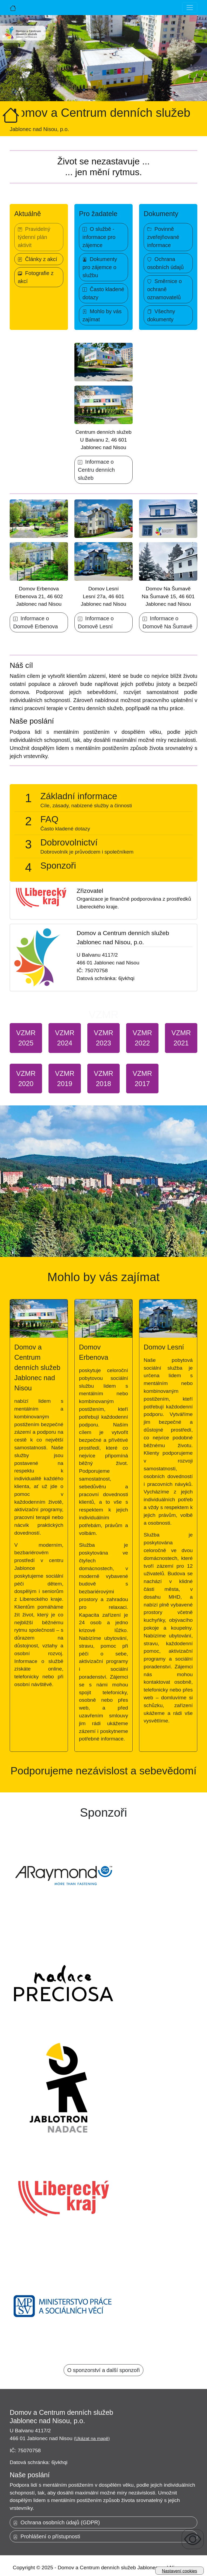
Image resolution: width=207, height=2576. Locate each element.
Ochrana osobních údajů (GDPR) (56, 2522)
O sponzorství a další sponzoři (103, 2370)
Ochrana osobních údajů (165, 263)
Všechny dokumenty (161, 315)
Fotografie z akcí (36, 277)
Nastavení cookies (179, 2571)
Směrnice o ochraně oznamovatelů (164, 289)
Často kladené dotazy (103, 293)
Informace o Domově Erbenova (35, 622)
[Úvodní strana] (13, 7)
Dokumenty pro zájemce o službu (99, 267)
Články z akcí (37, 259)
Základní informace (78, 796)
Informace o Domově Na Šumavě (167, 622)
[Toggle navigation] (189, 7)
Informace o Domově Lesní (96, 622)
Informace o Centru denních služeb (96, 470)
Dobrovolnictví (69, 842)
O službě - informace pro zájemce (98, 237)
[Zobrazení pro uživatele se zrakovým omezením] (193, 2539)
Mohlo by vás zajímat (102, 315)
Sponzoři (58, 866)
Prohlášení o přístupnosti (46, 2536)
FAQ (49, 819)
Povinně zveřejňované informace (163, 237)
